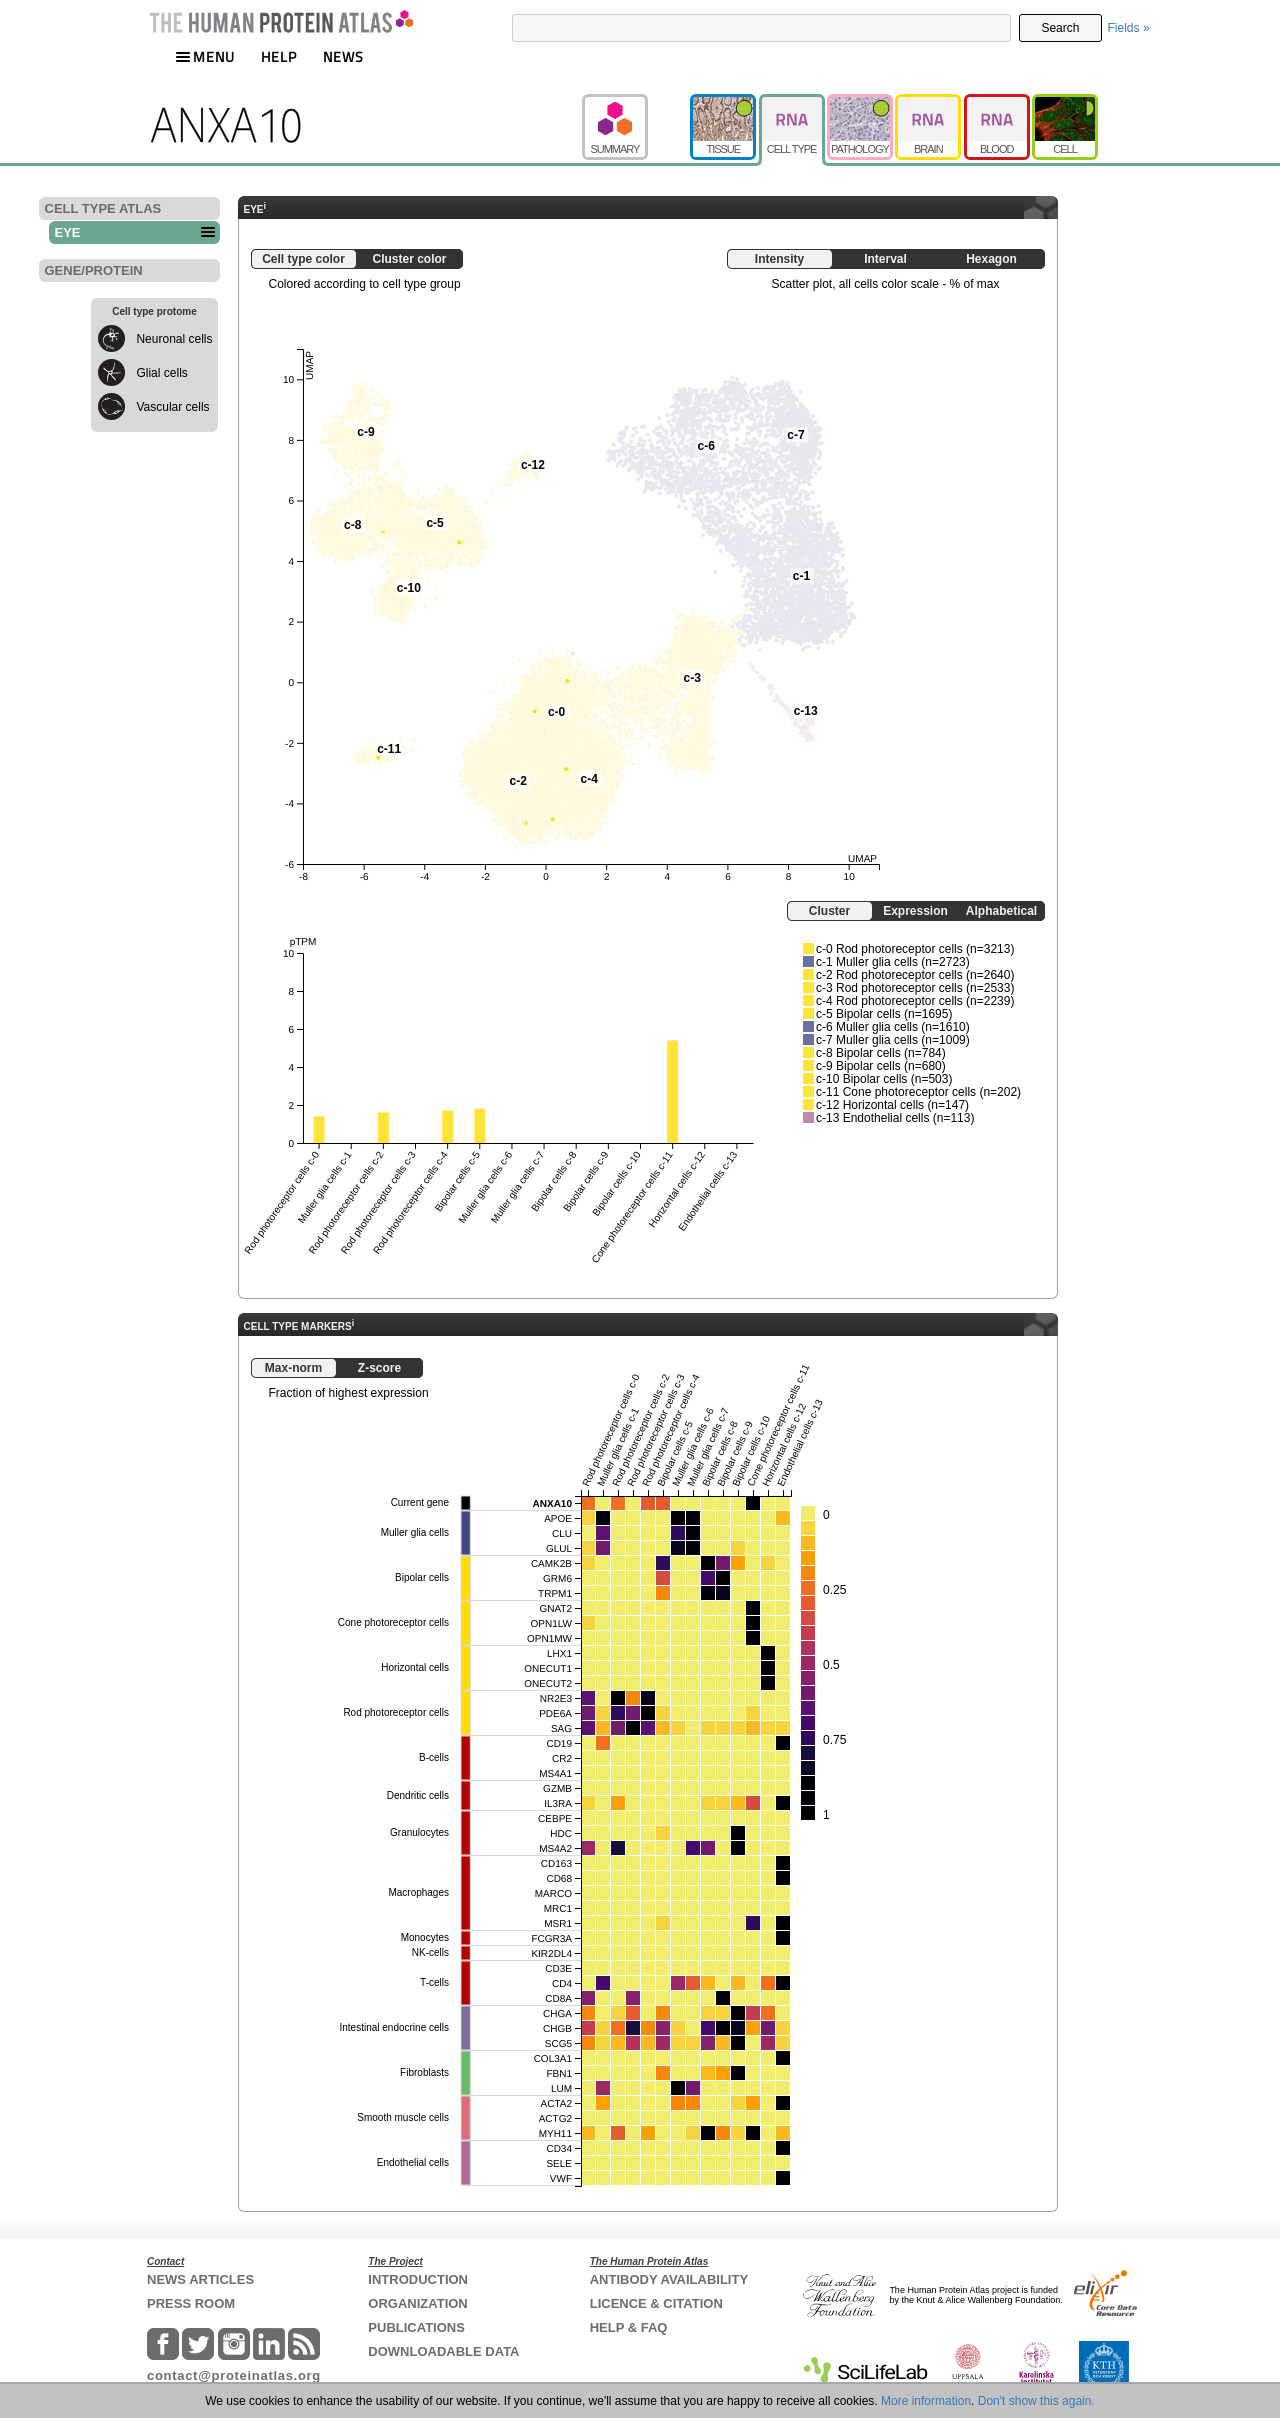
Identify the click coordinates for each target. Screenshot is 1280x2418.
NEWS (343, 56)
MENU (205, 56)
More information (926, 2401)
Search (1060, 28)
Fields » (1129, 28)
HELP (279, 56)
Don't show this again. (1036, 2401)
